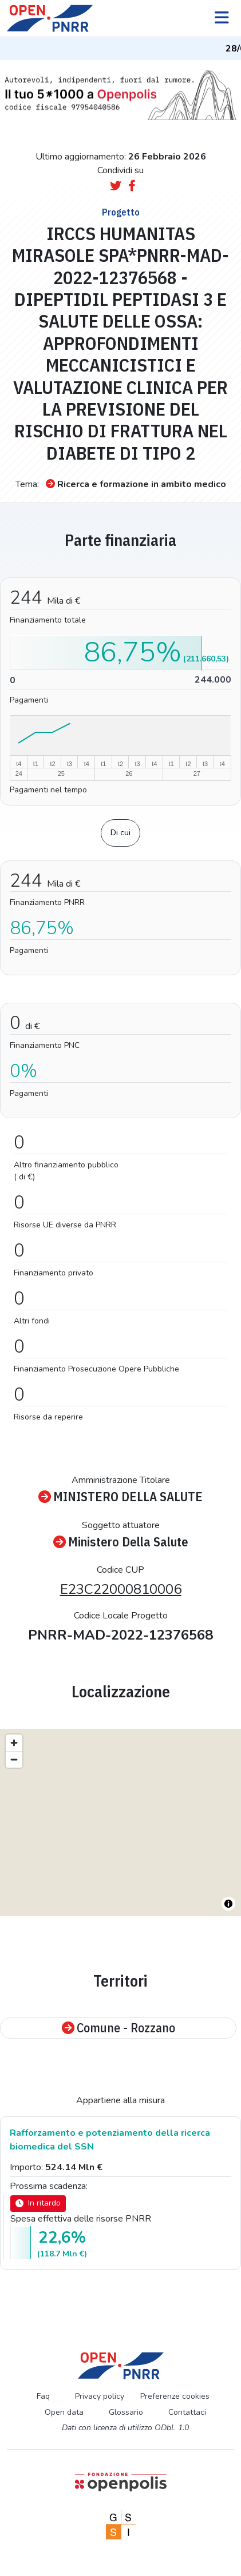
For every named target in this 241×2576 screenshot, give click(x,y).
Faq (43, 2396)
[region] (120, 1822)
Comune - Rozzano (118, 2027)
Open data (64, 2412)
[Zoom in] (14, 1742)
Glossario (126, 2412)
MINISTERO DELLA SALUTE (120, 1496)
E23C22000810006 (120, 1589)
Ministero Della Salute (120, 1541)
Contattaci (187, 2412)
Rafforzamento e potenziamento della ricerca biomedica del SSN (110, 2140)
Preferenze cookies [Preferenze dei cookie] (175, 2396)
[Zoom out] (14, 1759)
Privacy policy (99, 2396)
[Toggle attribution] (228, 1904)
